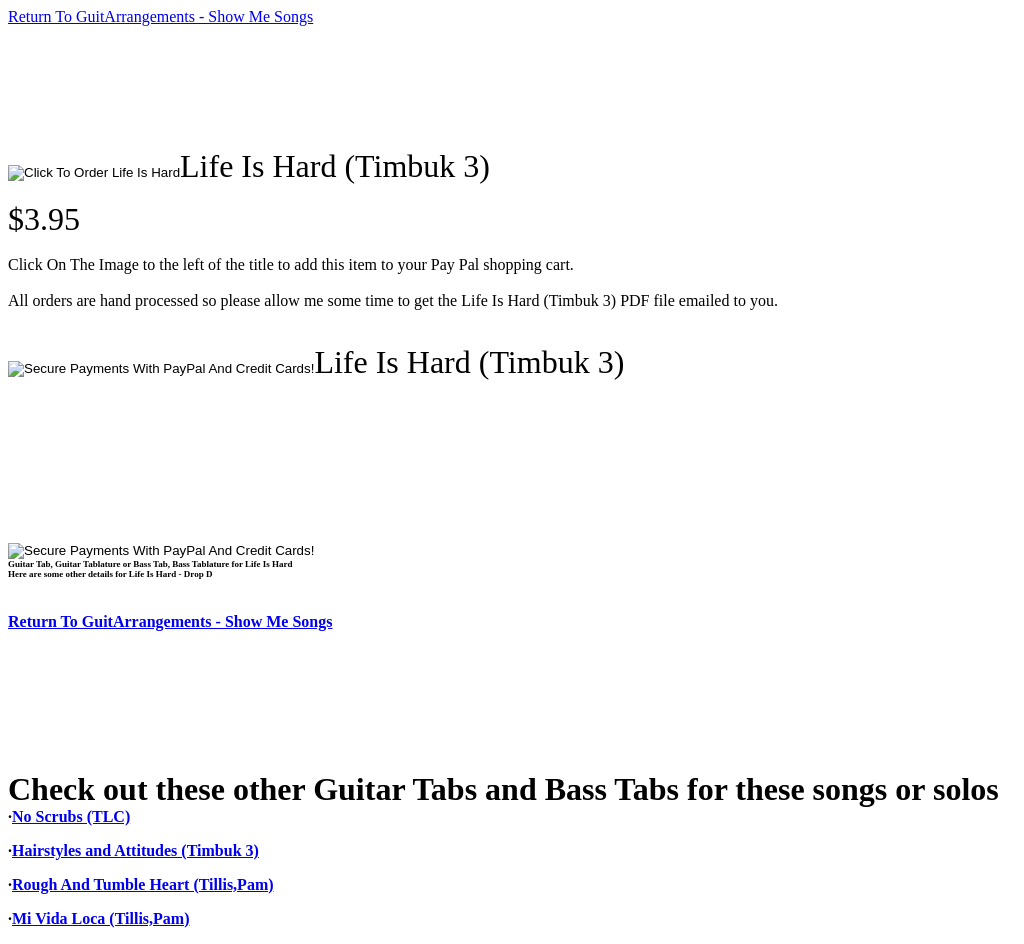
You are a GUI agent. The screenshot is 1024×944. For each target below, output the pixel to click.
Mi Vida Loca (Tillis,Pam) (100, 918)
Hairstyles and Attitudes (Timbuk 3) (135, 850)
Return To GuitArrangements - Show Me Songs (160, 16)
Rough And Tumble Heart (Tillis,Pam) (143, 884)
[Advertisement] (372, 87)
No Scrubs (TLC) (71, 816)
